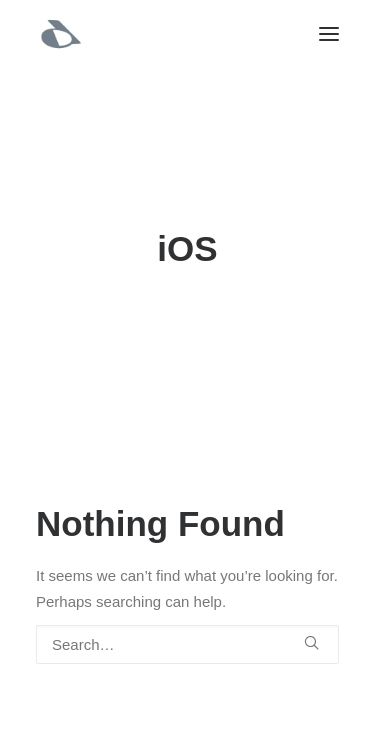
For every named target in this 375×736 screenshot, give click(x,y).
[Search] (187, 644)
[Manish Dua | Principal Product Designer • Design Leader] (61, 34)
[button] (329, 34)
